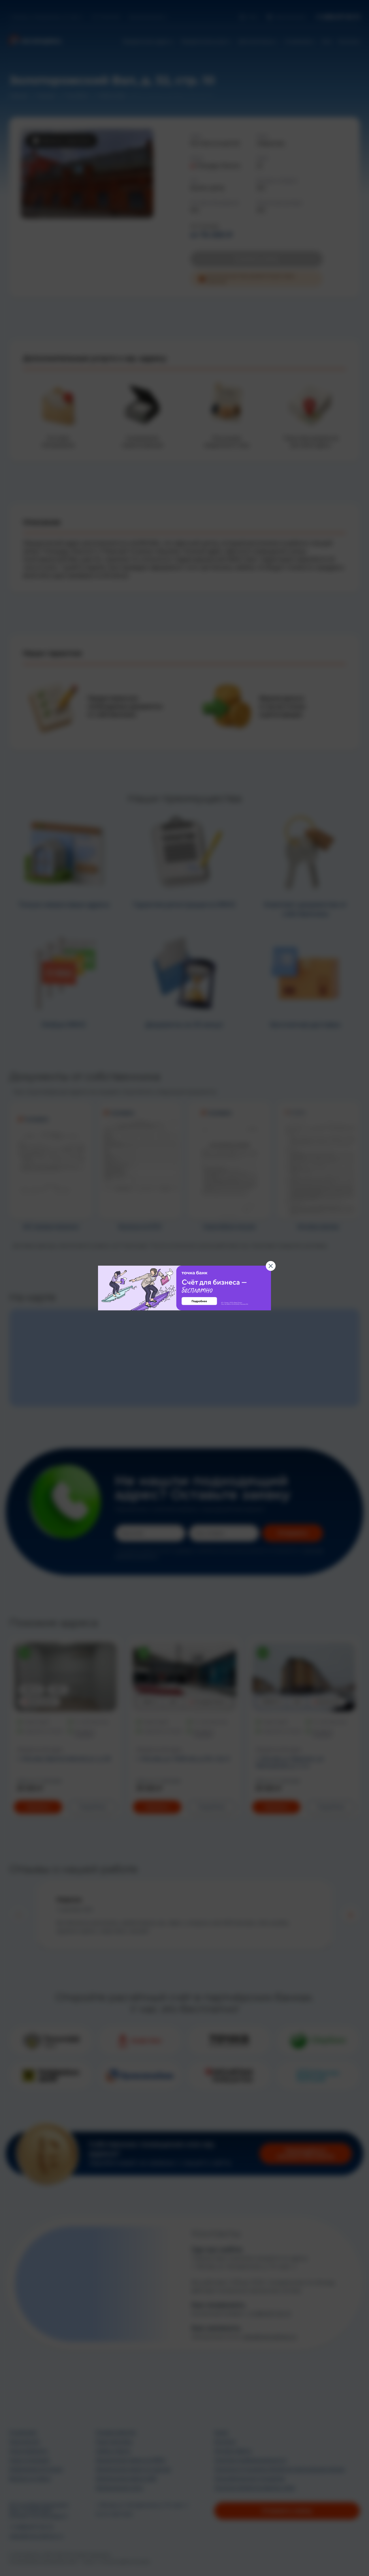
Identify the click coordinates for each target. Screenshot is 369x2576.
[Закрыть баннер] (271, 1266)
